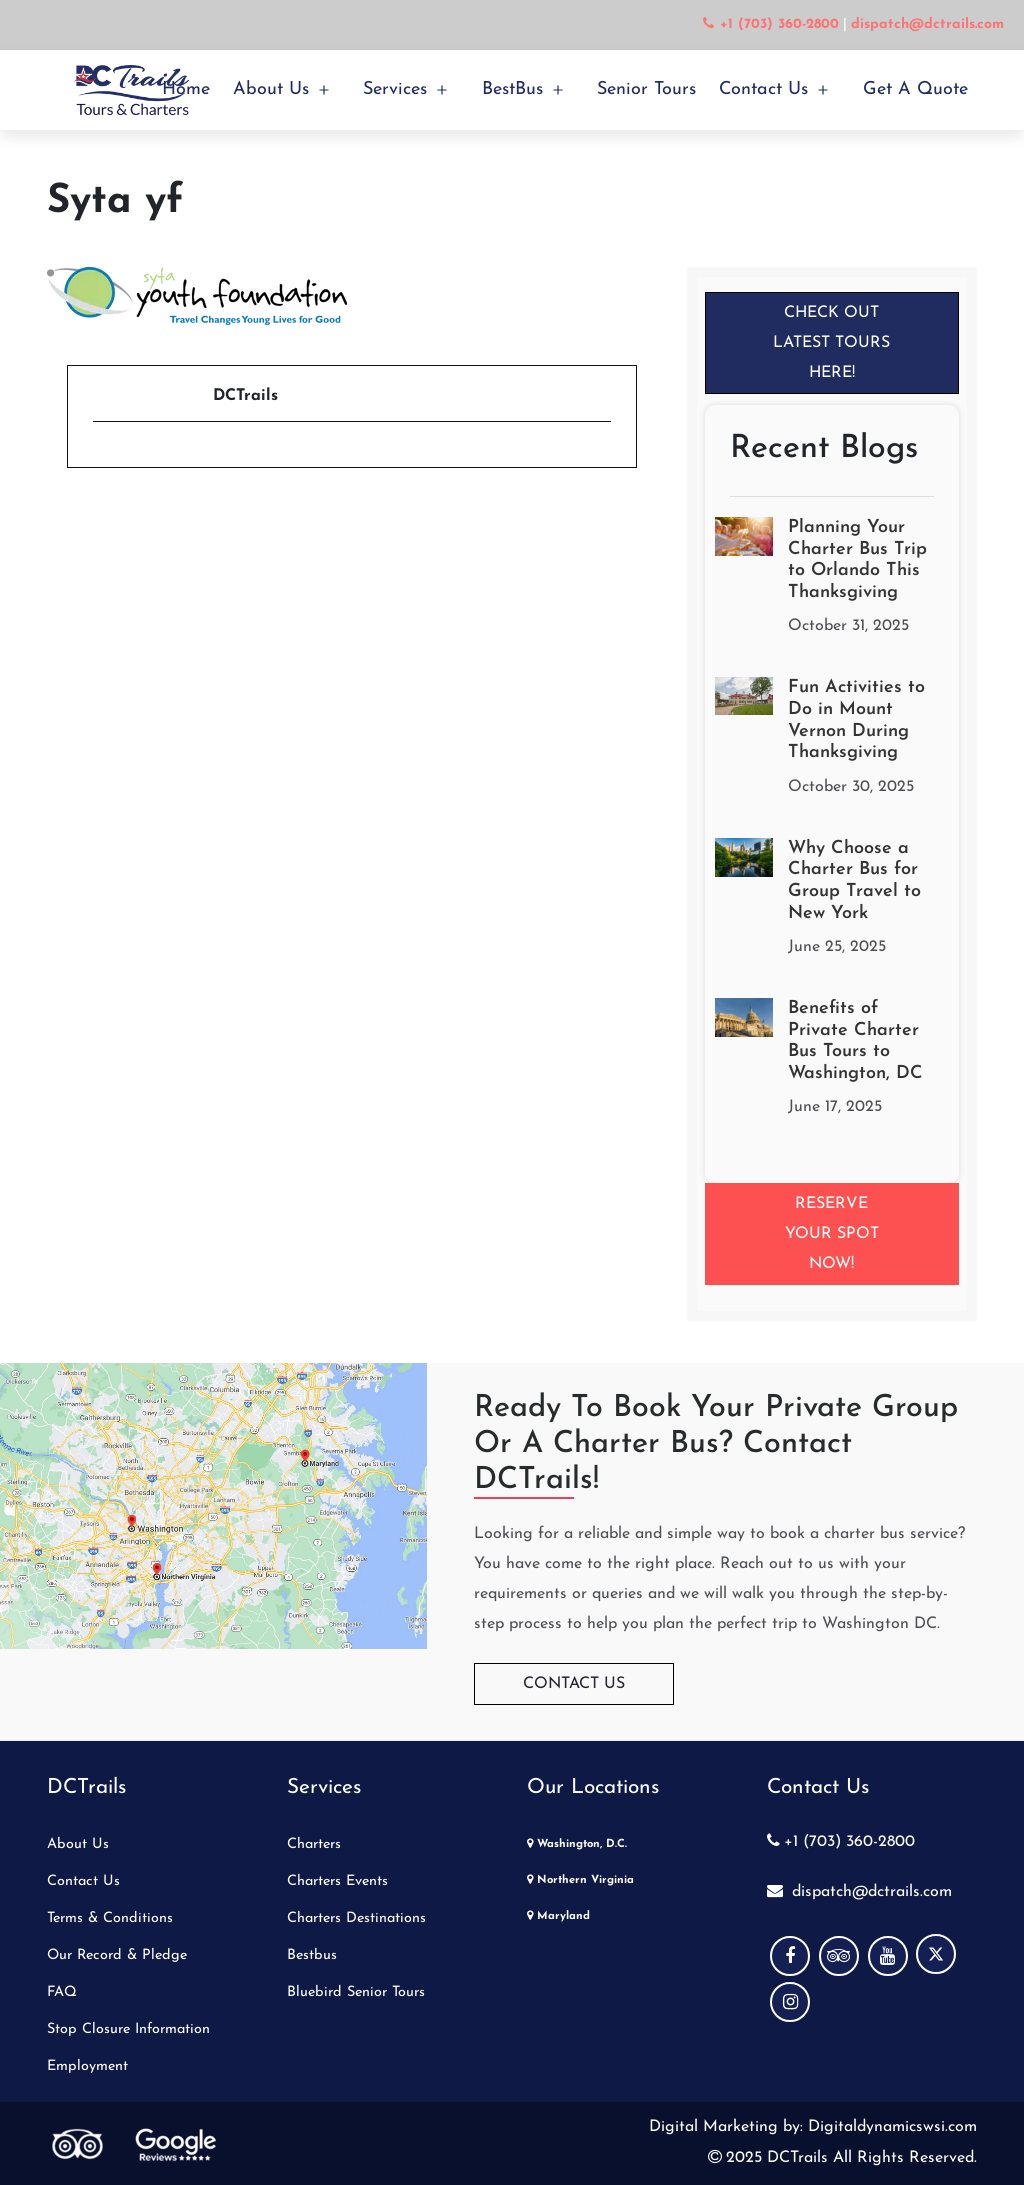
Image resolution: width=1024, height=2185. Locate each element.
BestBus (512, 89)
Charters (314, 1844)
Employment (87, 2066)
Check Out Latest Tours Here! (831, 343)
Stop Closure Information (128, 2029)
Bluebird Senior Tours (356, 1992)
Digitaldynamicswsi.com (890, 2127)
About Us (271, 89)
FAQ (62, 1992)
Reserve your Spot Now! (832, 1234)
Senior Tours (646, 89)
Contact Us (763, 89)
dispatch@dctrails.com (859, 1892)
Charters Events (337, 1881)
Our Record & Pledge (117, 1955)
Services (395, 89)
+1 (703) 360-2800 (841, 1842)
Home (186, 89)
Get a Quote (915, 89)
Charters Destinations (356, 1918)
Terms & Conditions (110, 1918)
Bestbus (312, 1955)
